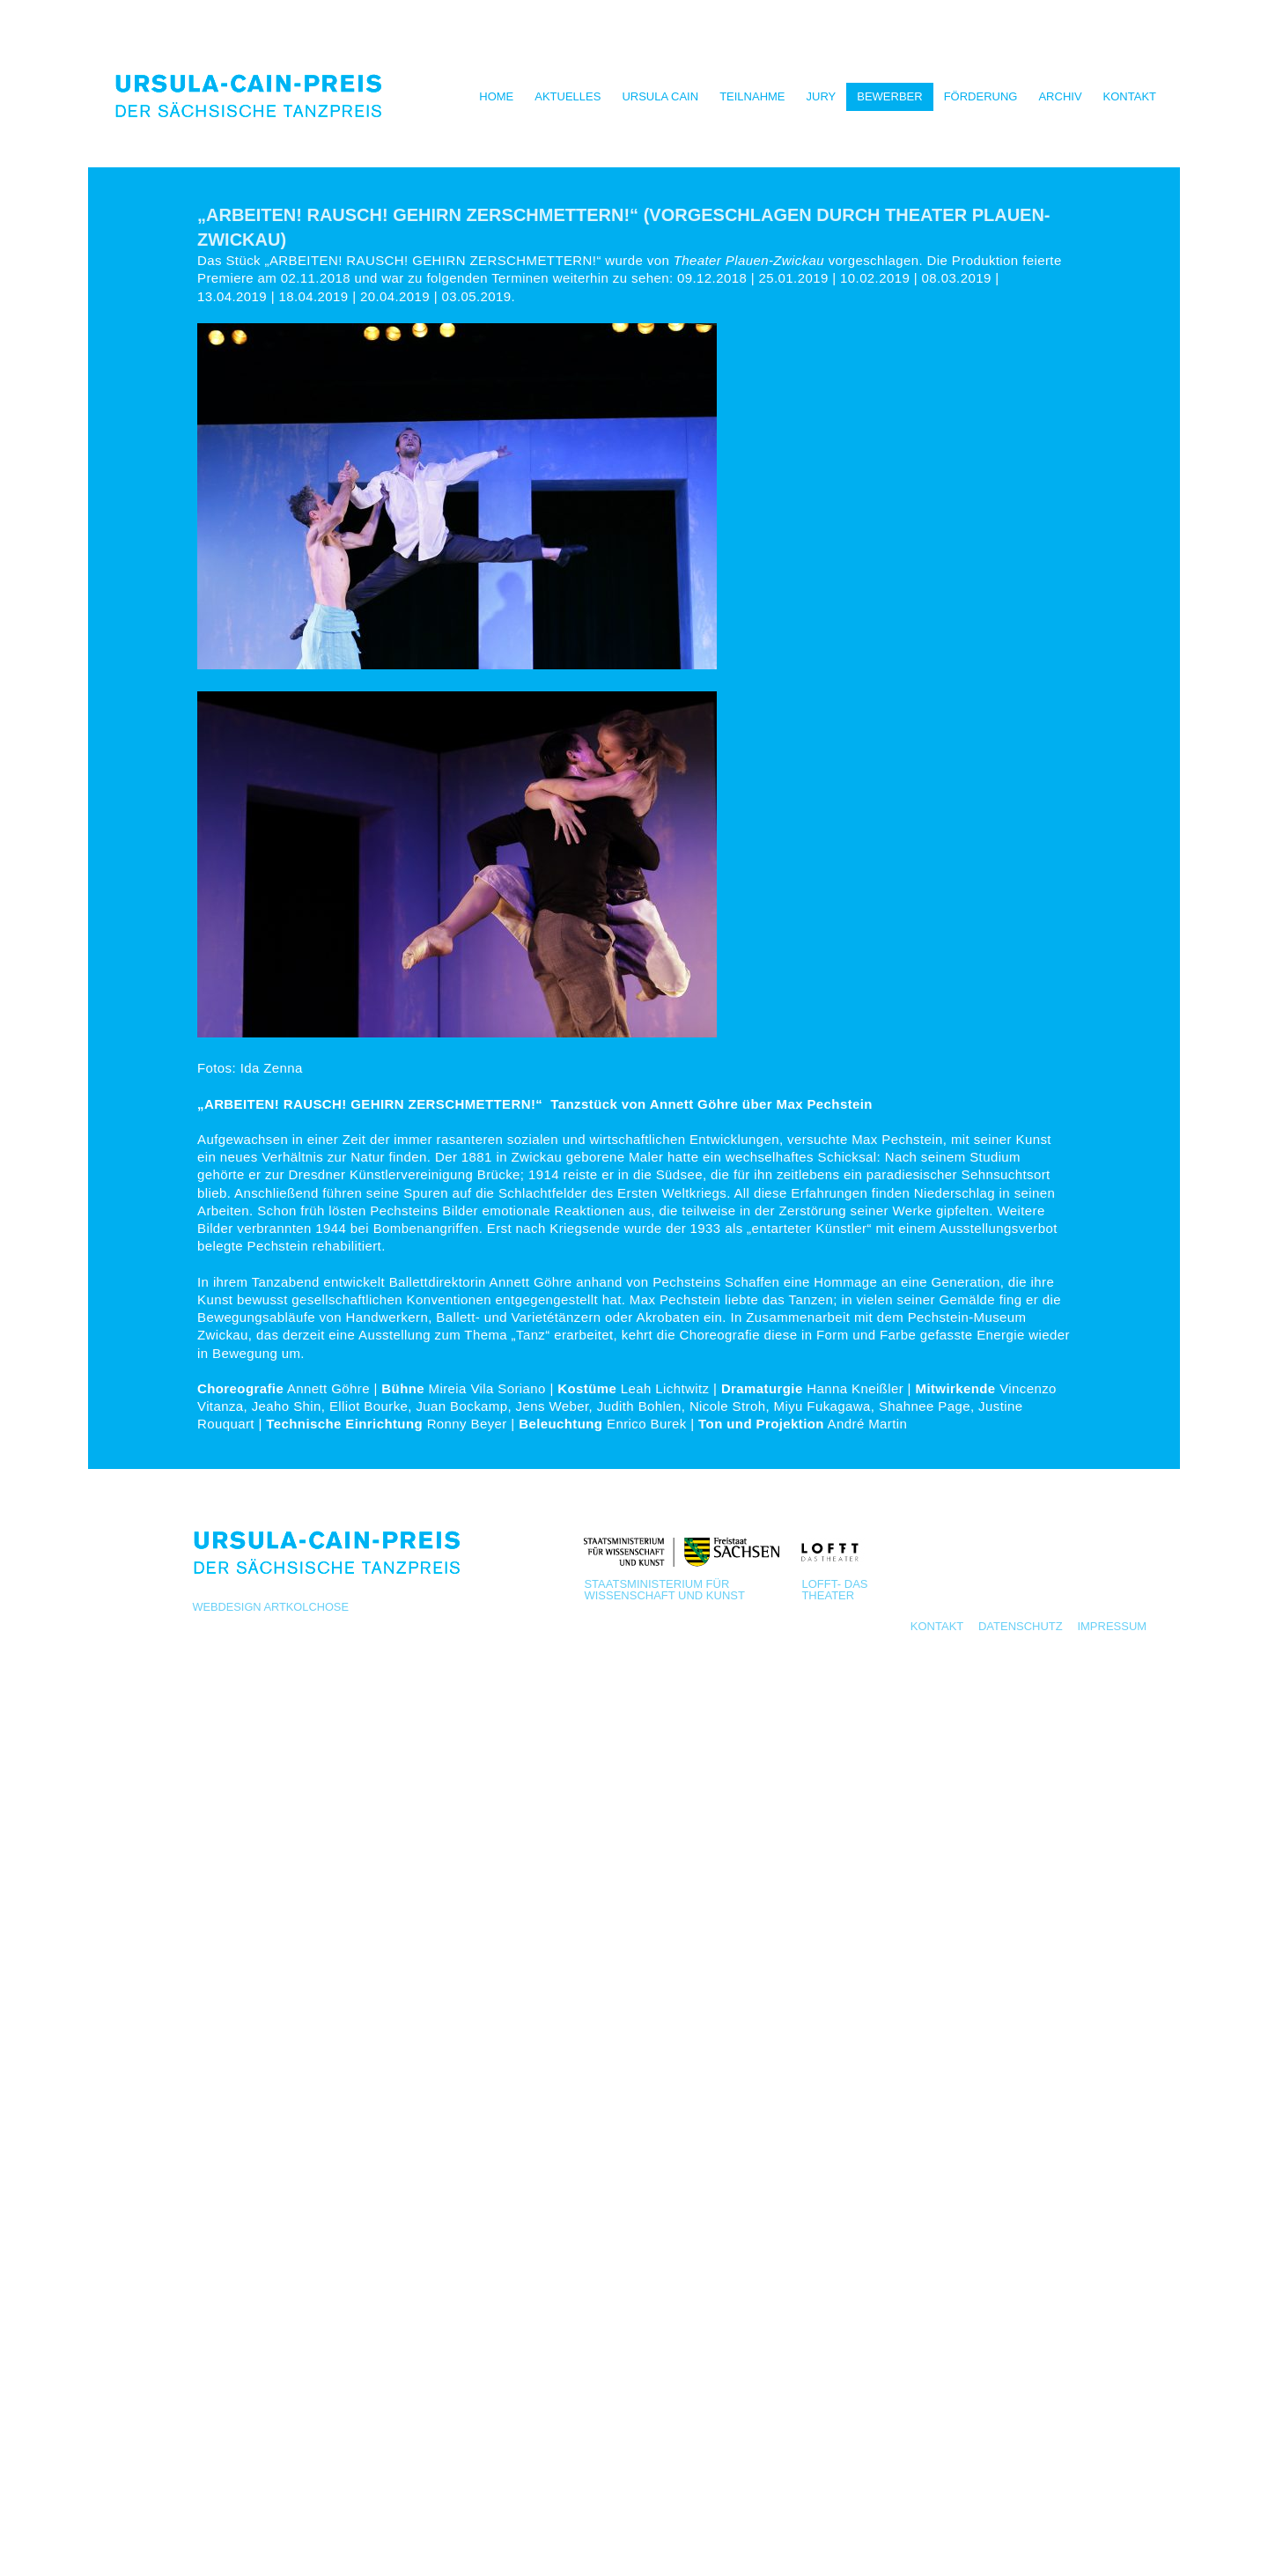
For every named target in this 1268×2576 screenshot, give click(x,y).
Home (496, 96)
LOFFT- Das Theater (834, 1589)
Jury (822, 96)
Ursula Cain (660, 96)
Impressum (1111, 1626)
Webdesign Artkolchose (270, 1606)
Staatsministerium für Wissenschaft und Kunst (664, 1589)
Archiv (1059, 96)
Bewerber (889, 96)
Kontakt (1129, 96)
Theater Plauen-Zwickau (749, 260)
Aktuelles (567, 96)
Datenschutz (1020, 1626)
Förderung (981, 96)
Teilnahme (752, 96)
